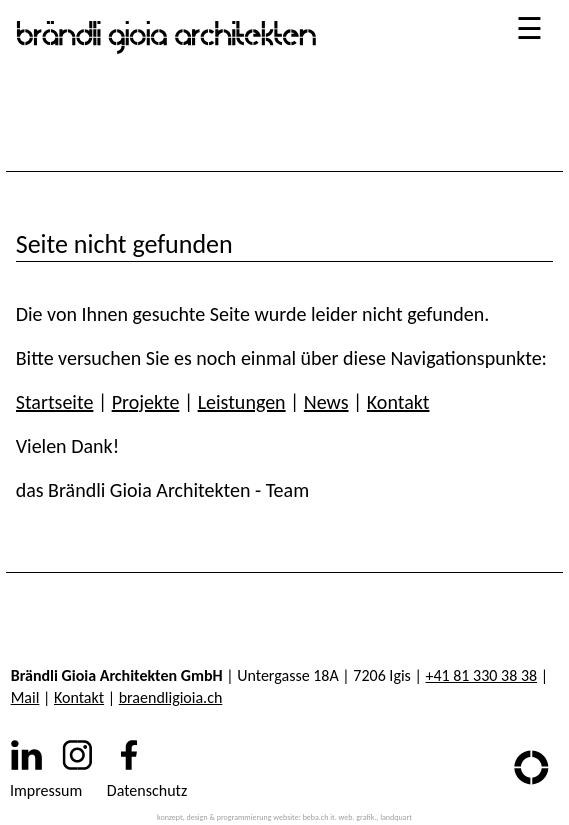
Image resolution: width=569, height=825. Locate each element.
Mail (25, 697)
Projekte (146, 402)
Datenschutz (147, 790)
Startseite (55, 402)
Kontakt (398, 402)
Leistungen (242, 402)
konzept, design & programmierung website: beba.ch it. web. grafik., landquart (284, 817)
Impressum (46, 790)
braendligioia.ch (171, 697)
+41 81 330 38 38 (481, 675)
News (326, 402)
